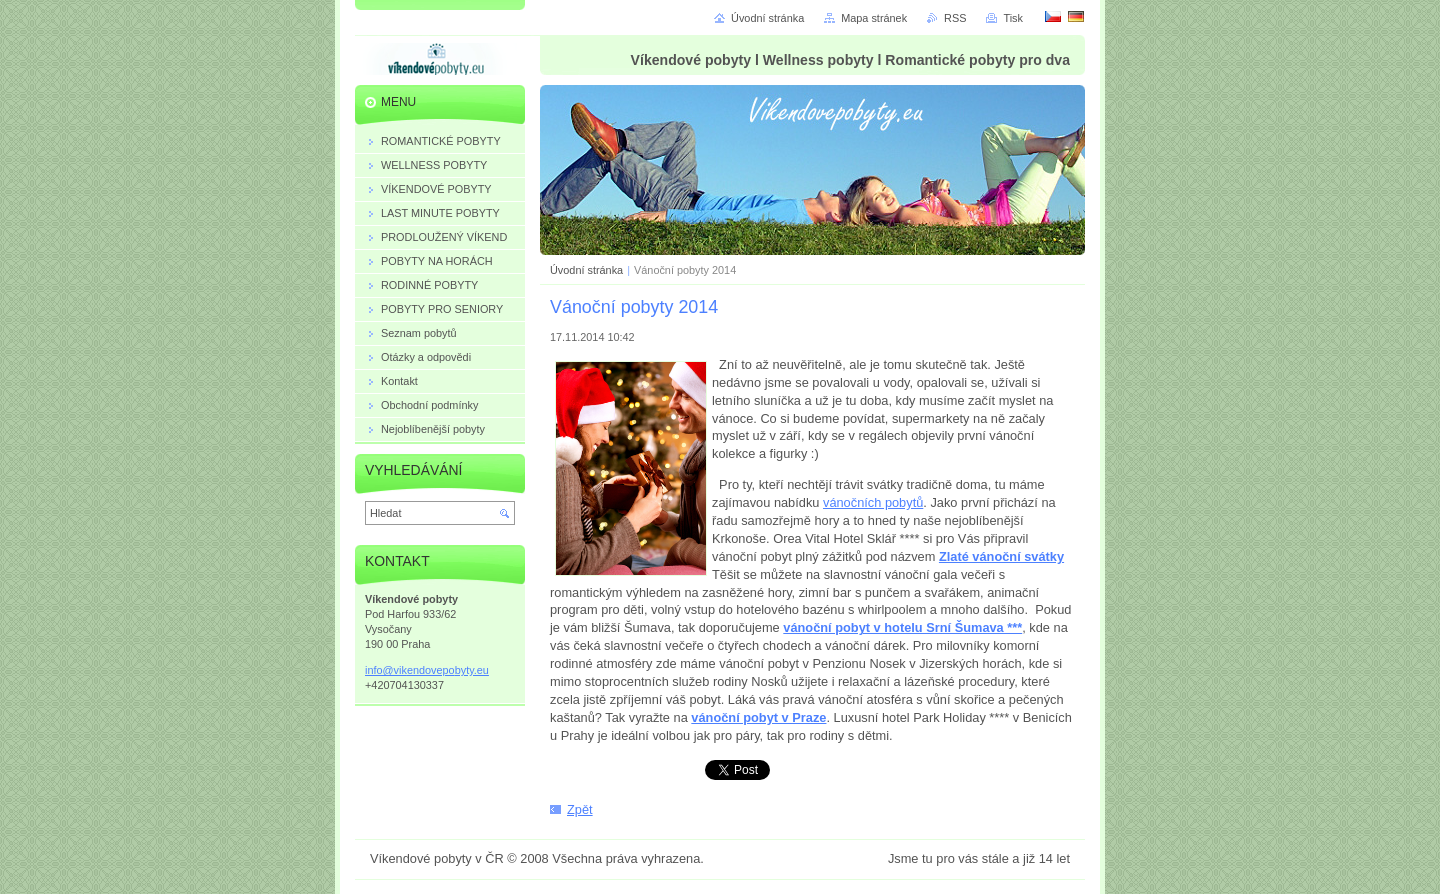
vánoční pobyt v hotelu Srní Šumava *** (902, 627)
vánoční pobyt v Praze (758, 717)
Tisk (1013, 18)
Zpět (580, 809)
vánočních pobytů (873, 502)
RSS (955, 18)
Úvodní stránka (586, 270)
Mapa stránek (874, 18)
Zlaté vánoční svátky (1001, 556)
